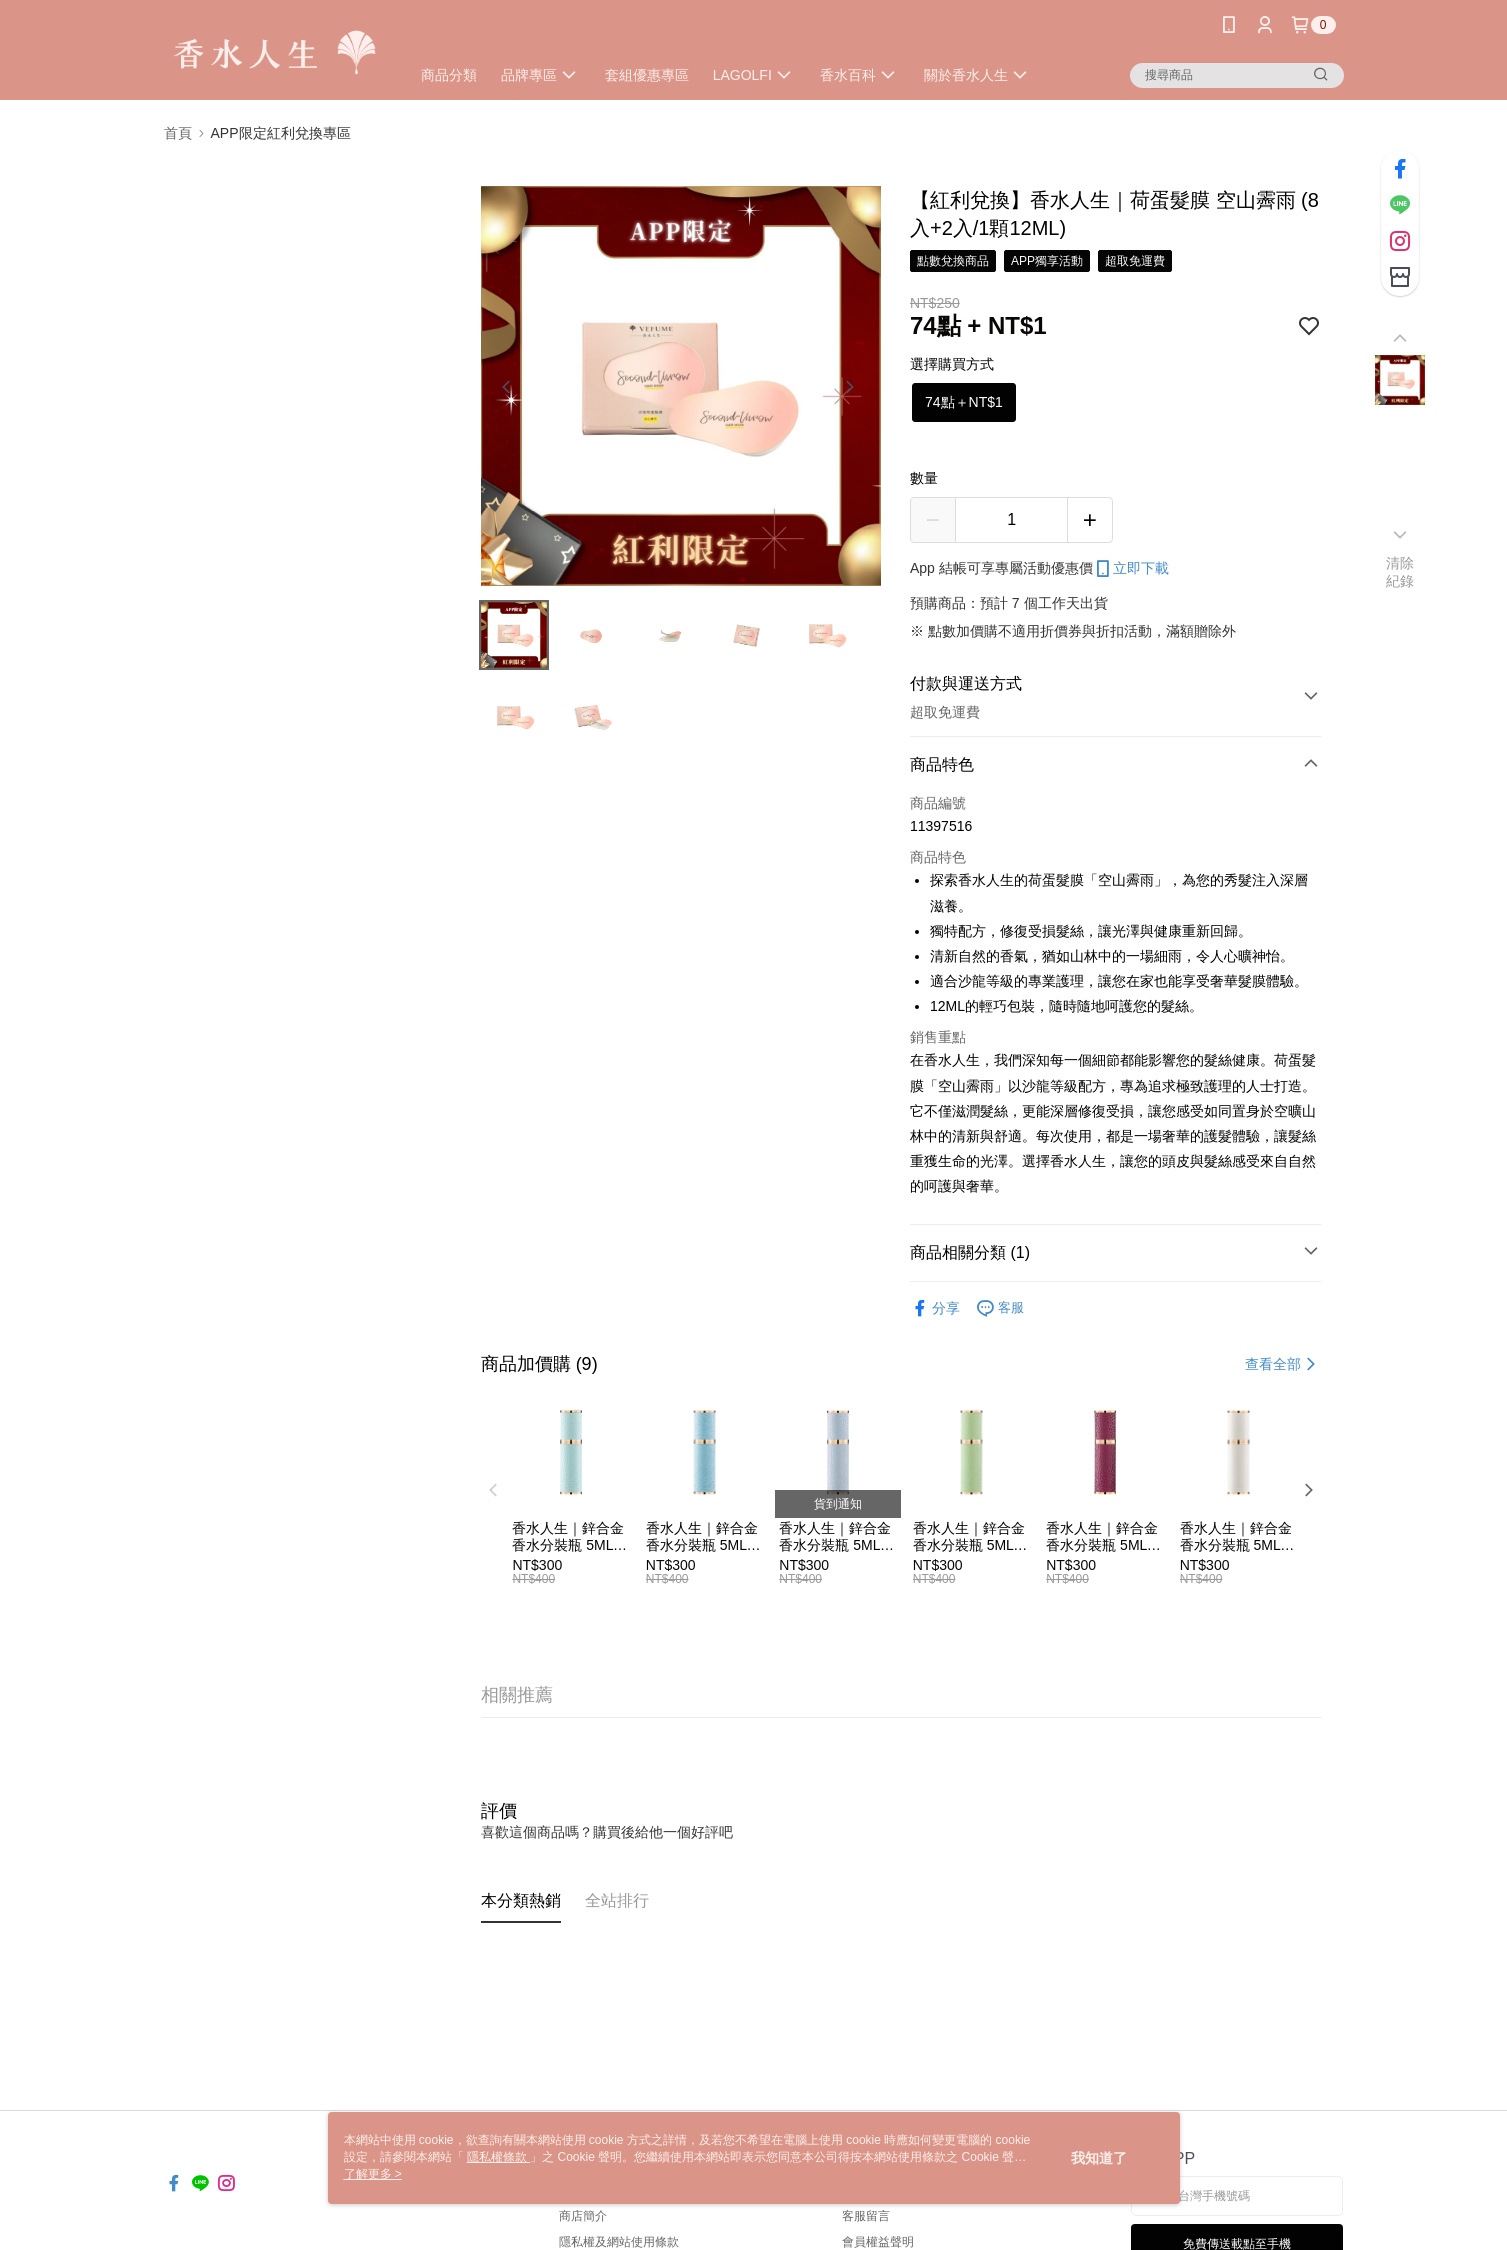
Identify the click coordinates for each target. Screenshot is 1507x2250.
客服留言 (866, 2216)
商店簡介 (583, 2216)
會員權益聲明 (878, 2242)
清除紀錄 (1400, 572)
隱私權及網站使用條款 (619, 2242)
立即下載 (1131, 569)
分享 (935, 1308)
